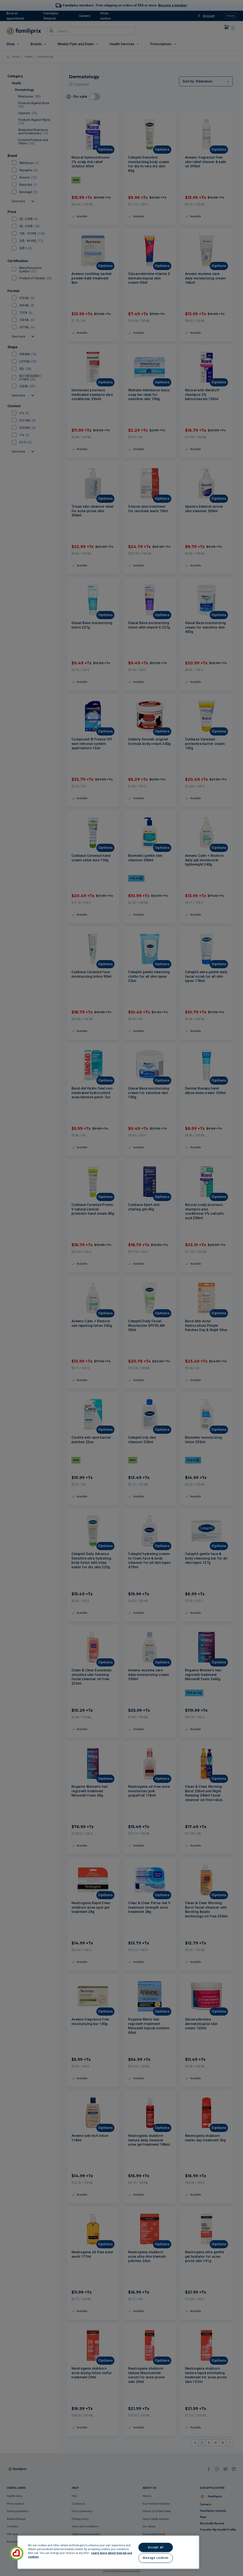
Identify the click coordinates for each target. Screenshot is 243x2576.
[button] (16, 2553)
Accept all (156, 2547)
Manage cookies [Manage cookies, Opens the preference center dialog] (155, 2558)
